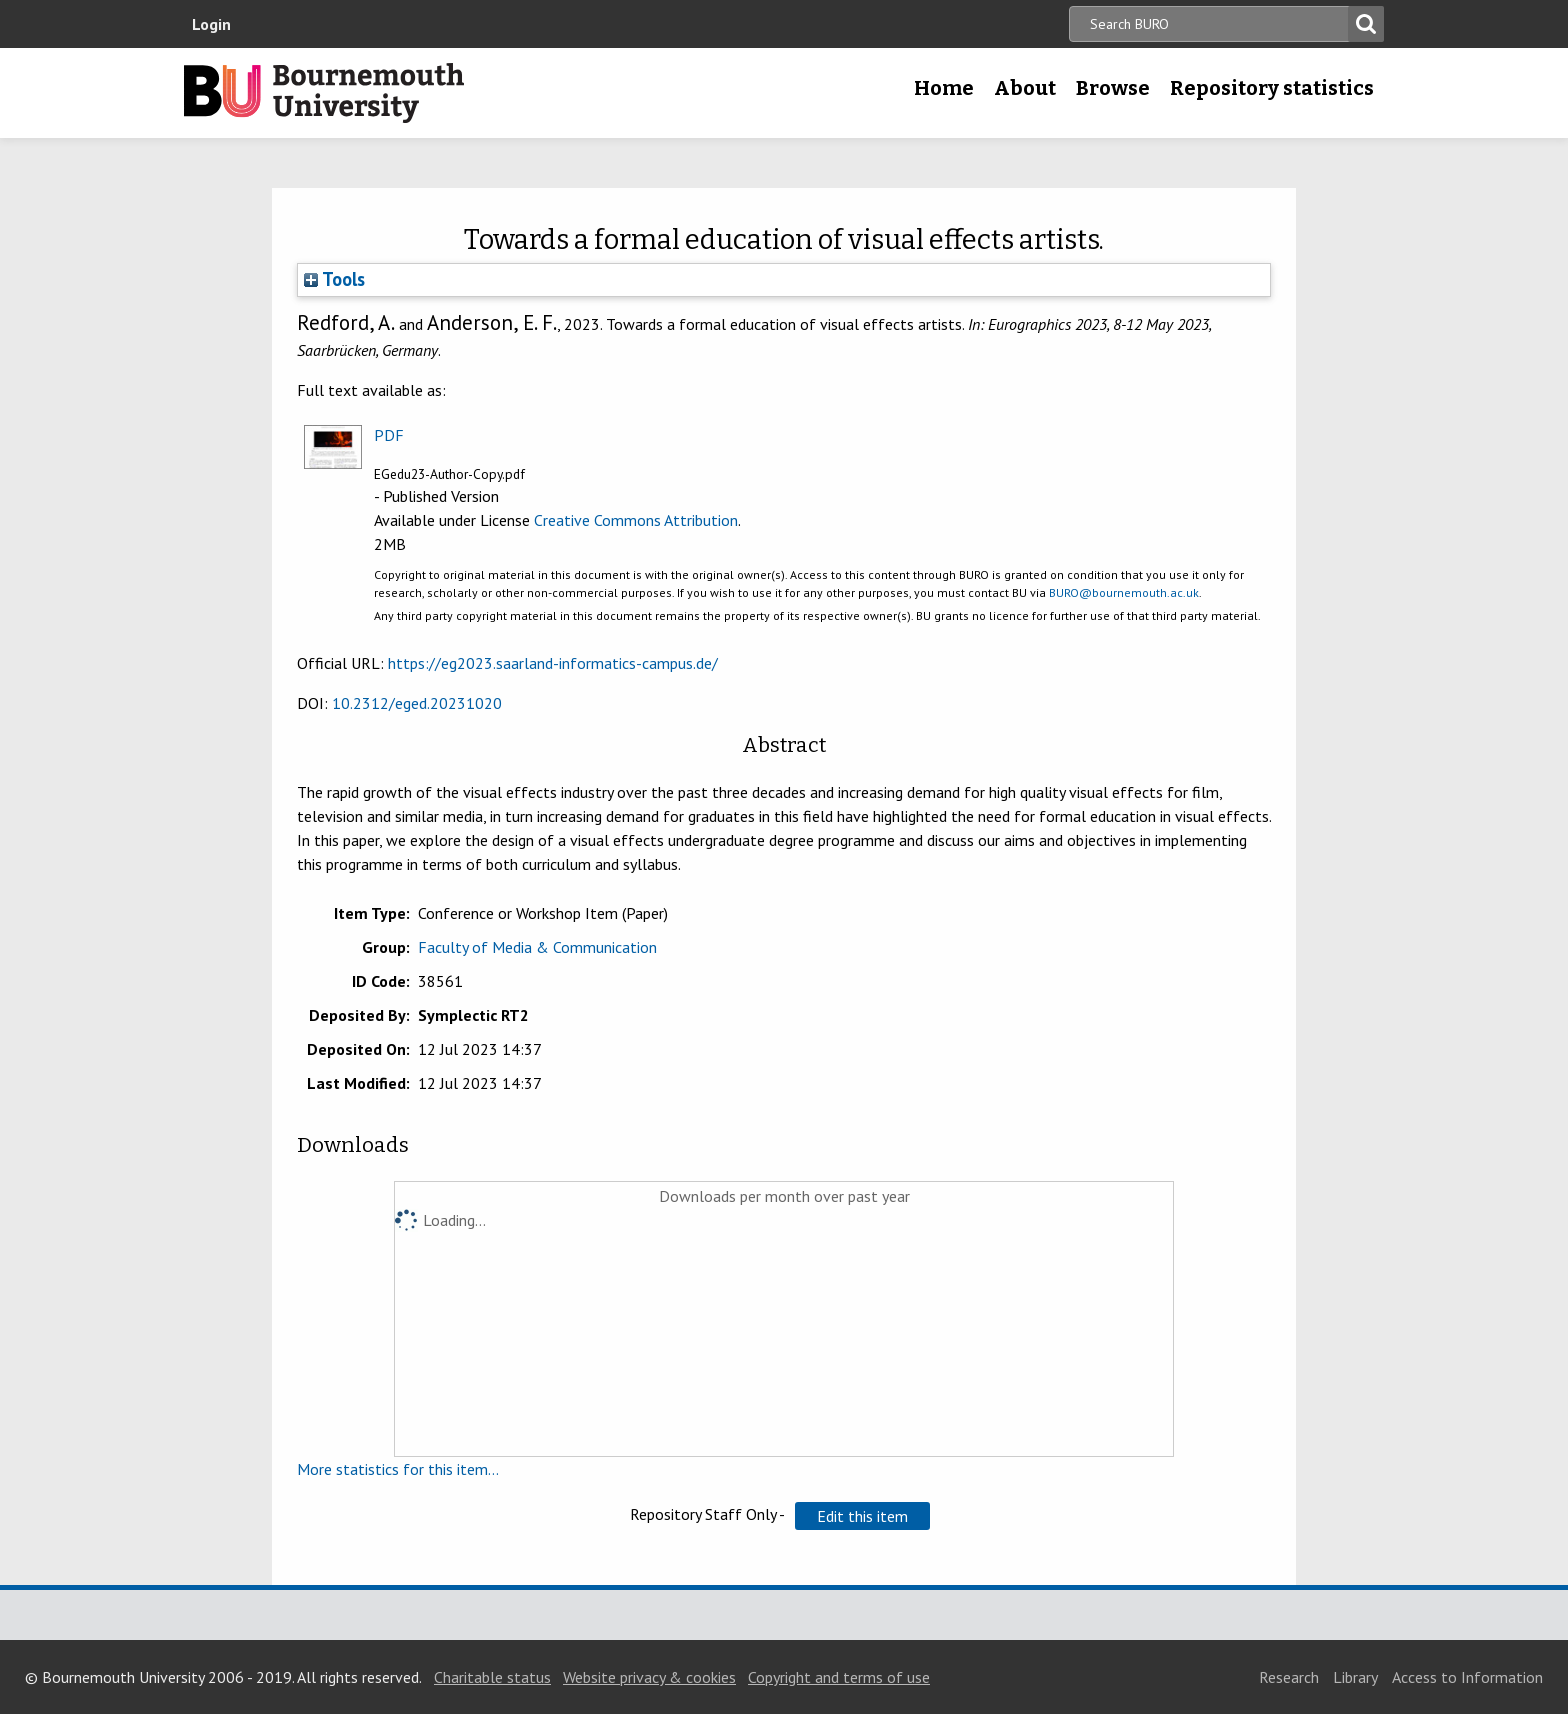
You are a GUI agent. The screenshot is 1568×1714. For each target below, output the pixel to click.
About (1025, 88)
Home (944, 88)
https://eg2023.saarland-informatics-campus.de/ (553, 663)
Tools (334, 279)
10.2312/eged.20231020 (417, 703)
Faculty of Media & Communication (537, 947)
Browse (1113, 88)
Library (1355, 1677)
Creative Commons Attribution (636, 520)
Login (211, 24)
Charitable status (492, 1677)
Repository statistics (1272, 88)
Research (1289, 1677)
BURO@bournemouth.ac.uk (1124, 592)
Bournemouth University (324, 93)
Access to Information (1467, 1677)
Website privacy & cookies (649, 1677)
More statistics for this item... (398, 1469)
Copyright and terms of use (839, 1677)
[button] (862, 1516)
